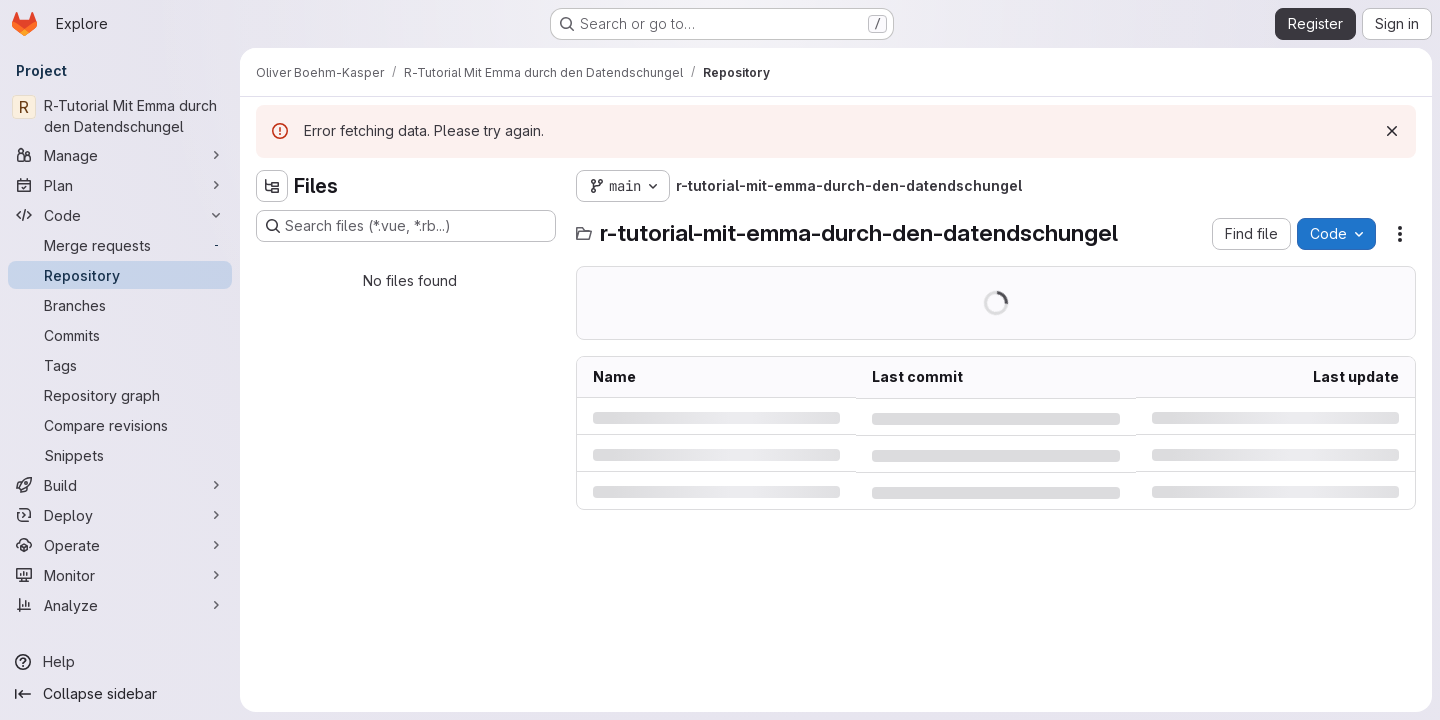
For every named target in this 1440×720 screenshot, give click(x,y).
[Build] (120, 485)
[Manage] (120, 155)
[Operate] (120, 545)
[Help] (120, 662)
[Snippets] (120, 455)
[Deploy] (120, 515)
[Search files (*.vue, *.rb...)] (406, 226)
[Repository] (120, 275)
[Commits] (120, 335)
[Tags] (120, 365)
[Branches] (120, 305)
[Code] (120, 215)
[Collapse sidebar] (120, 694)
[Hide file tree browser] (272, 186)
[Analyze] (120, 605)
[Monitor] (120, 575)
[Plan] (120, 185)
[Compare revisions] (120, 425)
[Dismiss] (1392, 131)
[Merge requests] (120, 245)
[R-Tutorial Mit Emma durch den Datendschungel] (120, 116)
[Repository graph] (120, 395)
